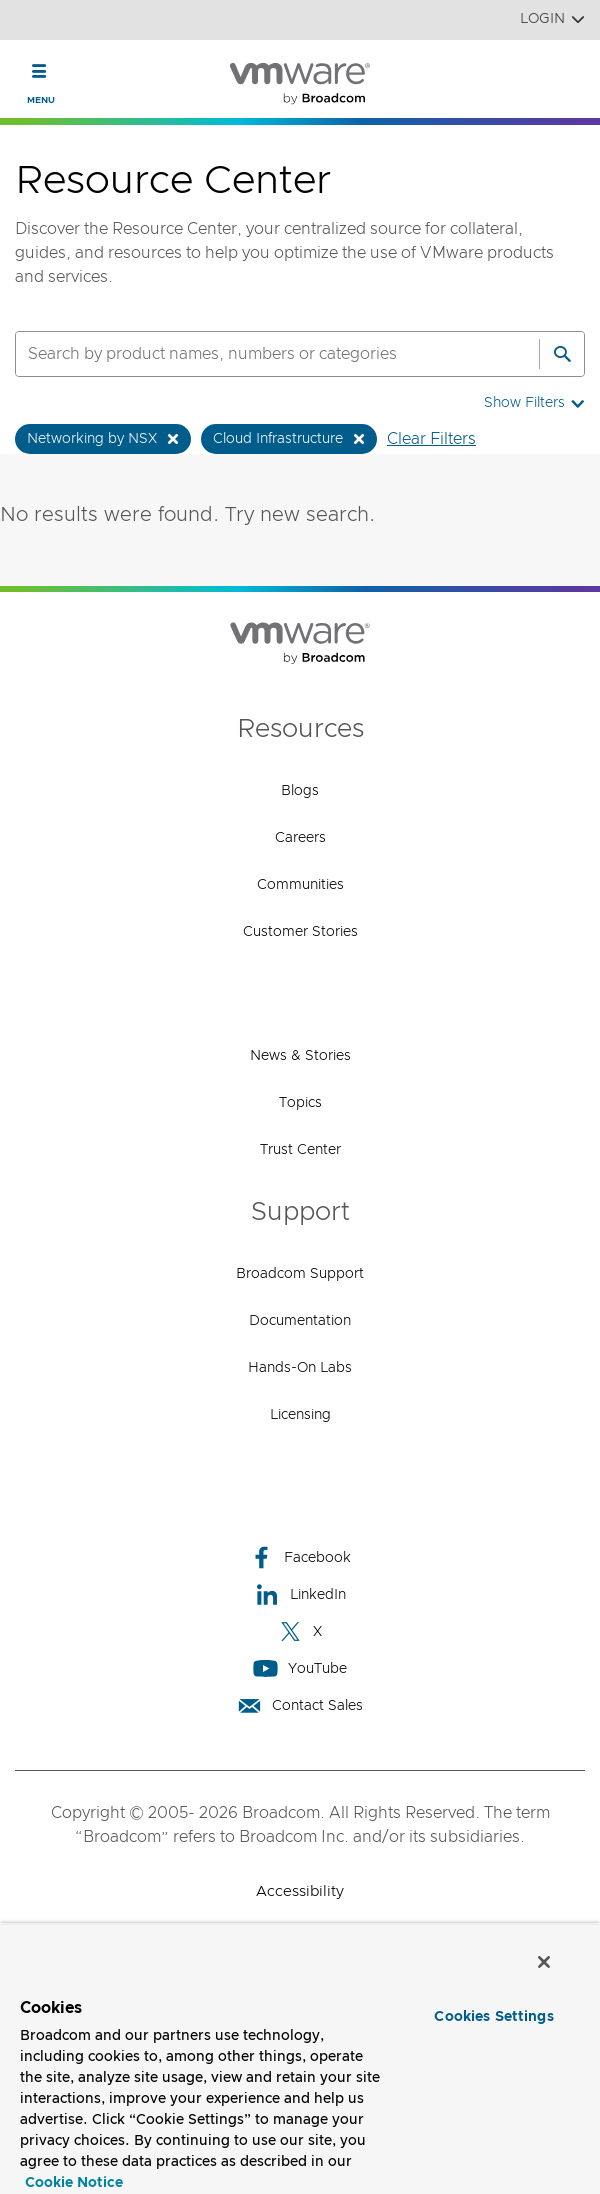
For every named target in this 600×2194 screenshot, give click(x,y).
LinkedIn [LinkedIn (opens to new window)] (300, 1594)
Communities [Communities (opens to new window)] (300, 885)
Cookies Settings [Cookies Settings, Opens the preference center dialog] (493, 2017)
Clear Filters (431, 439)
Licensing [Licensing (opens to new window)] (300, 1415)
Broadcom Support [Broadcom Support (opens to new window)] (300, 1274)
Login (552, 19)
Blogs (300, 791)
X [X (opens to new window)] (300, 1631)
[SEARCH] (256, 354)
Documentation (300, 1321)
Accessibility (300, 1891)
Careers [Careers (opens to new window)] (300, 838)
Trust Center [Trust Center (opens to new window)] (300, 1150)
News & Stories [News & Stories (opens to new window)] (300, 1056)
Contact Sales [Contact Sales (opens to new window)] (300, 1705)
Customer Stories (300, 932)
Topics (300, 1103)
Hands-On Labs (300, 1368)
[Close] (544, 1962)
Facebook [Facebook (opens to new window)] (300, 1557)
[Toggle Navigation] (39, 71)
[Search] (562, 354)
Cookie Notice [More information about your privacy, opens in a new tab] (74, 2183)
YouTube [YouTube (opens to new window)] (300, 1668)
